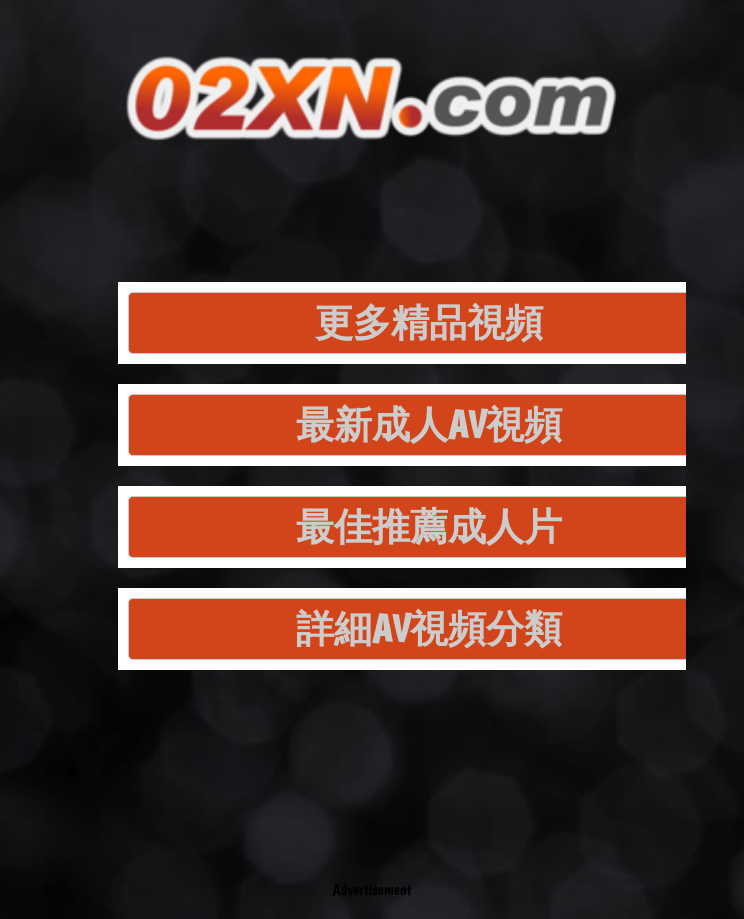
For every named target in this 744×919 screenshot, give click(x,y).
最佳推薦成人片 (429, 526)
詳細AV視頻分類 (429, 628)
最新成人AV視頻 (429, 424)
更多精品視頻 (429, 322)
